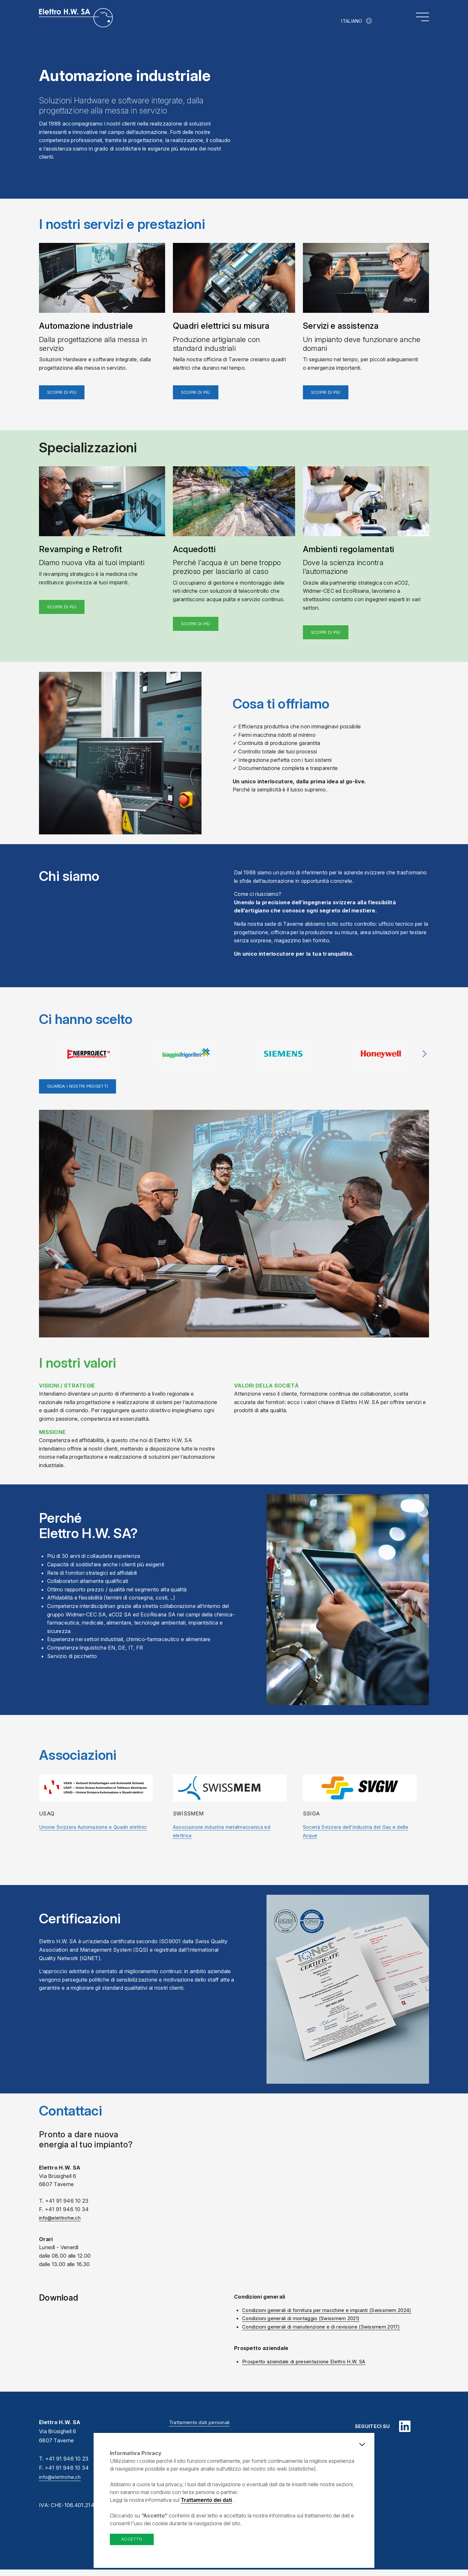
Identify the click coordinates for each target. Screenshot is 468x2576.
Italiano (351, 21)
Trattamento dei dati (206, 2499)
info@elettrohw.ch (61, 2483)
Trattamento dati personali (201, 2429)
